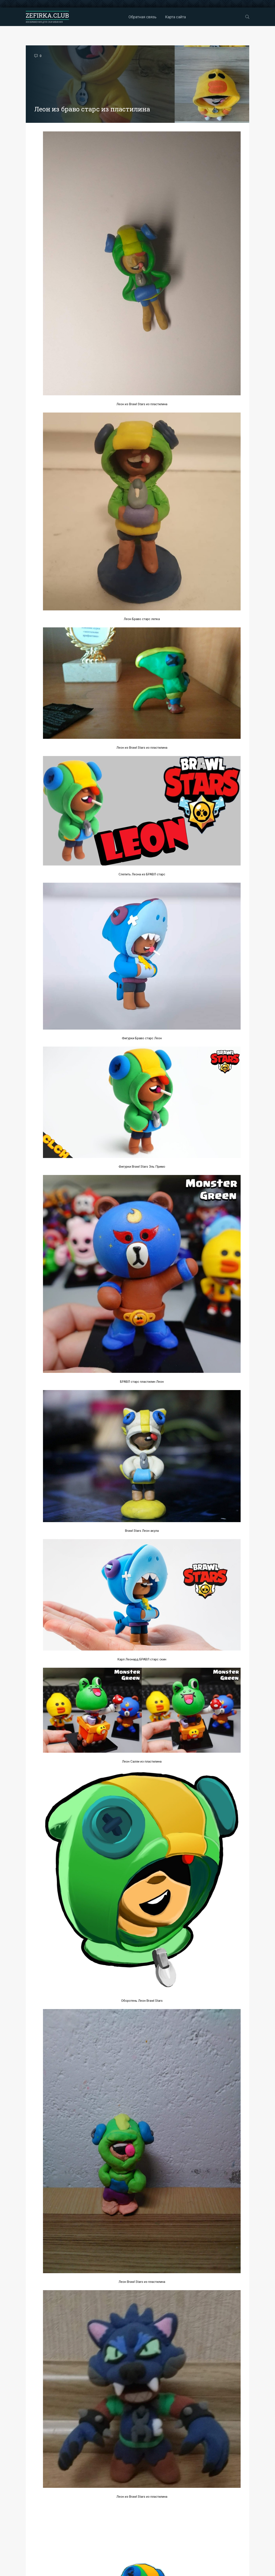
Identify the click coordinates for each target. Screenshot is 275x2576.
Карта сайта (175, 17)
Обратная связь (142, 17)
